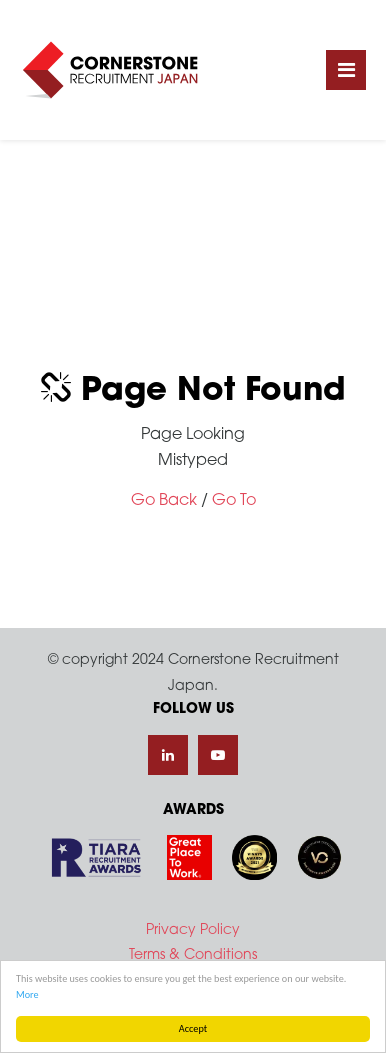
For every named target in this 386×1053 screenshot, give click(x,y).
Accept (193, 1028)
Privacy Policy (193, 930)
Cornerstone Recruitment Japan (110, 70)
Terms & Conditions (193, 955)
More (27, 994)
